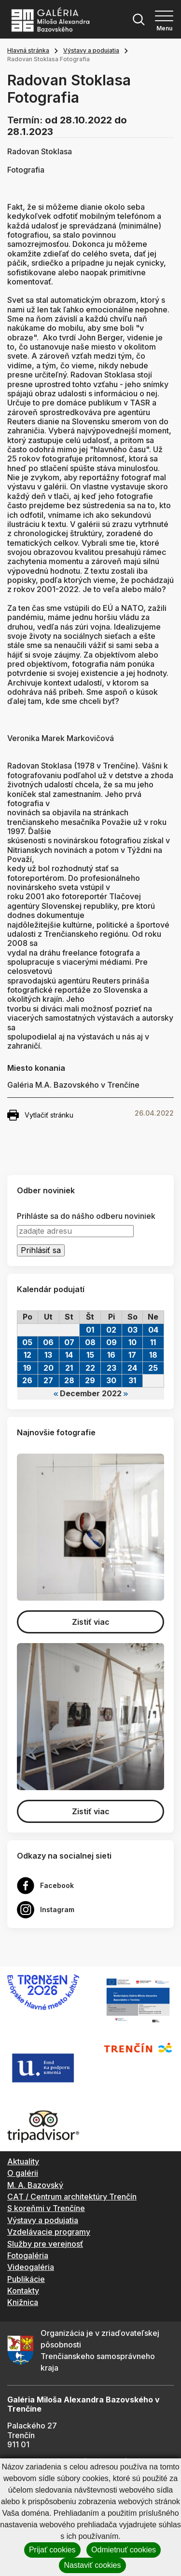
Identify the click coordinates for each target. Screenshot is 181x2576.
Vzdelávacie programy (48, 2232)
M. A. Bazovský (35, 2185)
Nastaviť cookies (92, 2565)
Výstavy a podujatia (91, 50)
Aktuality (23, 2161)
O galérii (22, 2173)
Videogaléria (30, 2267)
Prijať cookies (52, 2550)
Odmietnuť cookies (123, 2550)
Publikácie (26, 2279)
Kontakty (23, 2290)
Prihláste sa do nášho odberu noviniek (86, 1216)
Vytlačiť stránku (40, 1115)
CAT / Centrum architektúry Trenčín (72, 2196)
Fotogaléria (27, 2255)
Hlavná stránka (28, 50)
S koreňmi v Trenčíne (46, 2208)
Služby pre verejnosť (45, 2244)
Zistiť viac (91, 1622)
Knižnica (22, 2302)
